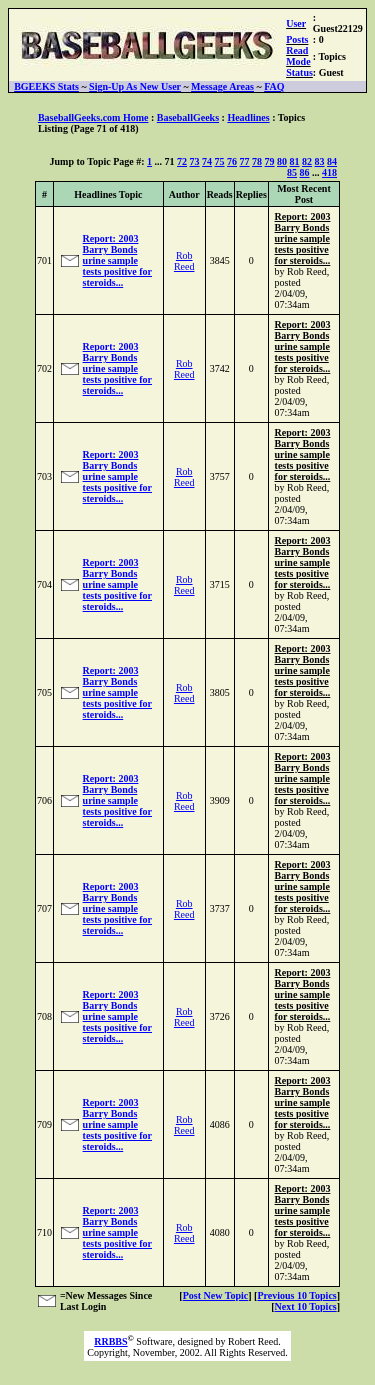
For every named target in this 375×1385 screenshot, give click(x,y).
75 (220, 161)
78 (257, 161)
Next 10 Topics (305, 1306)
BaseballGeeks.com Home (93, 117)
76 (232, 161)
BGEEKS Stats (46, 86)
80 (282, 161)
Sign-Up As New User (135, 86)
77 (245, 161)
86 (305, 172)
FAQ (274, 86)
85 (292, 172)
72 (182, 161)
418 (329, 172)
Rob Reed (184, 261)
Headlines (248, 117)
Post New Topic (216, 1295)
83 (320, 161)
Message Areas (222, 86)
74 (207, 161)
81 (295, 161)
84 (332, 161)
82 (307, 161)
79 (270, 161)
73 (195, 161)
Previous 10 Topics (296, 1295)
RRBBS (110, 1341)
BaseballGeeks (188, 117)
